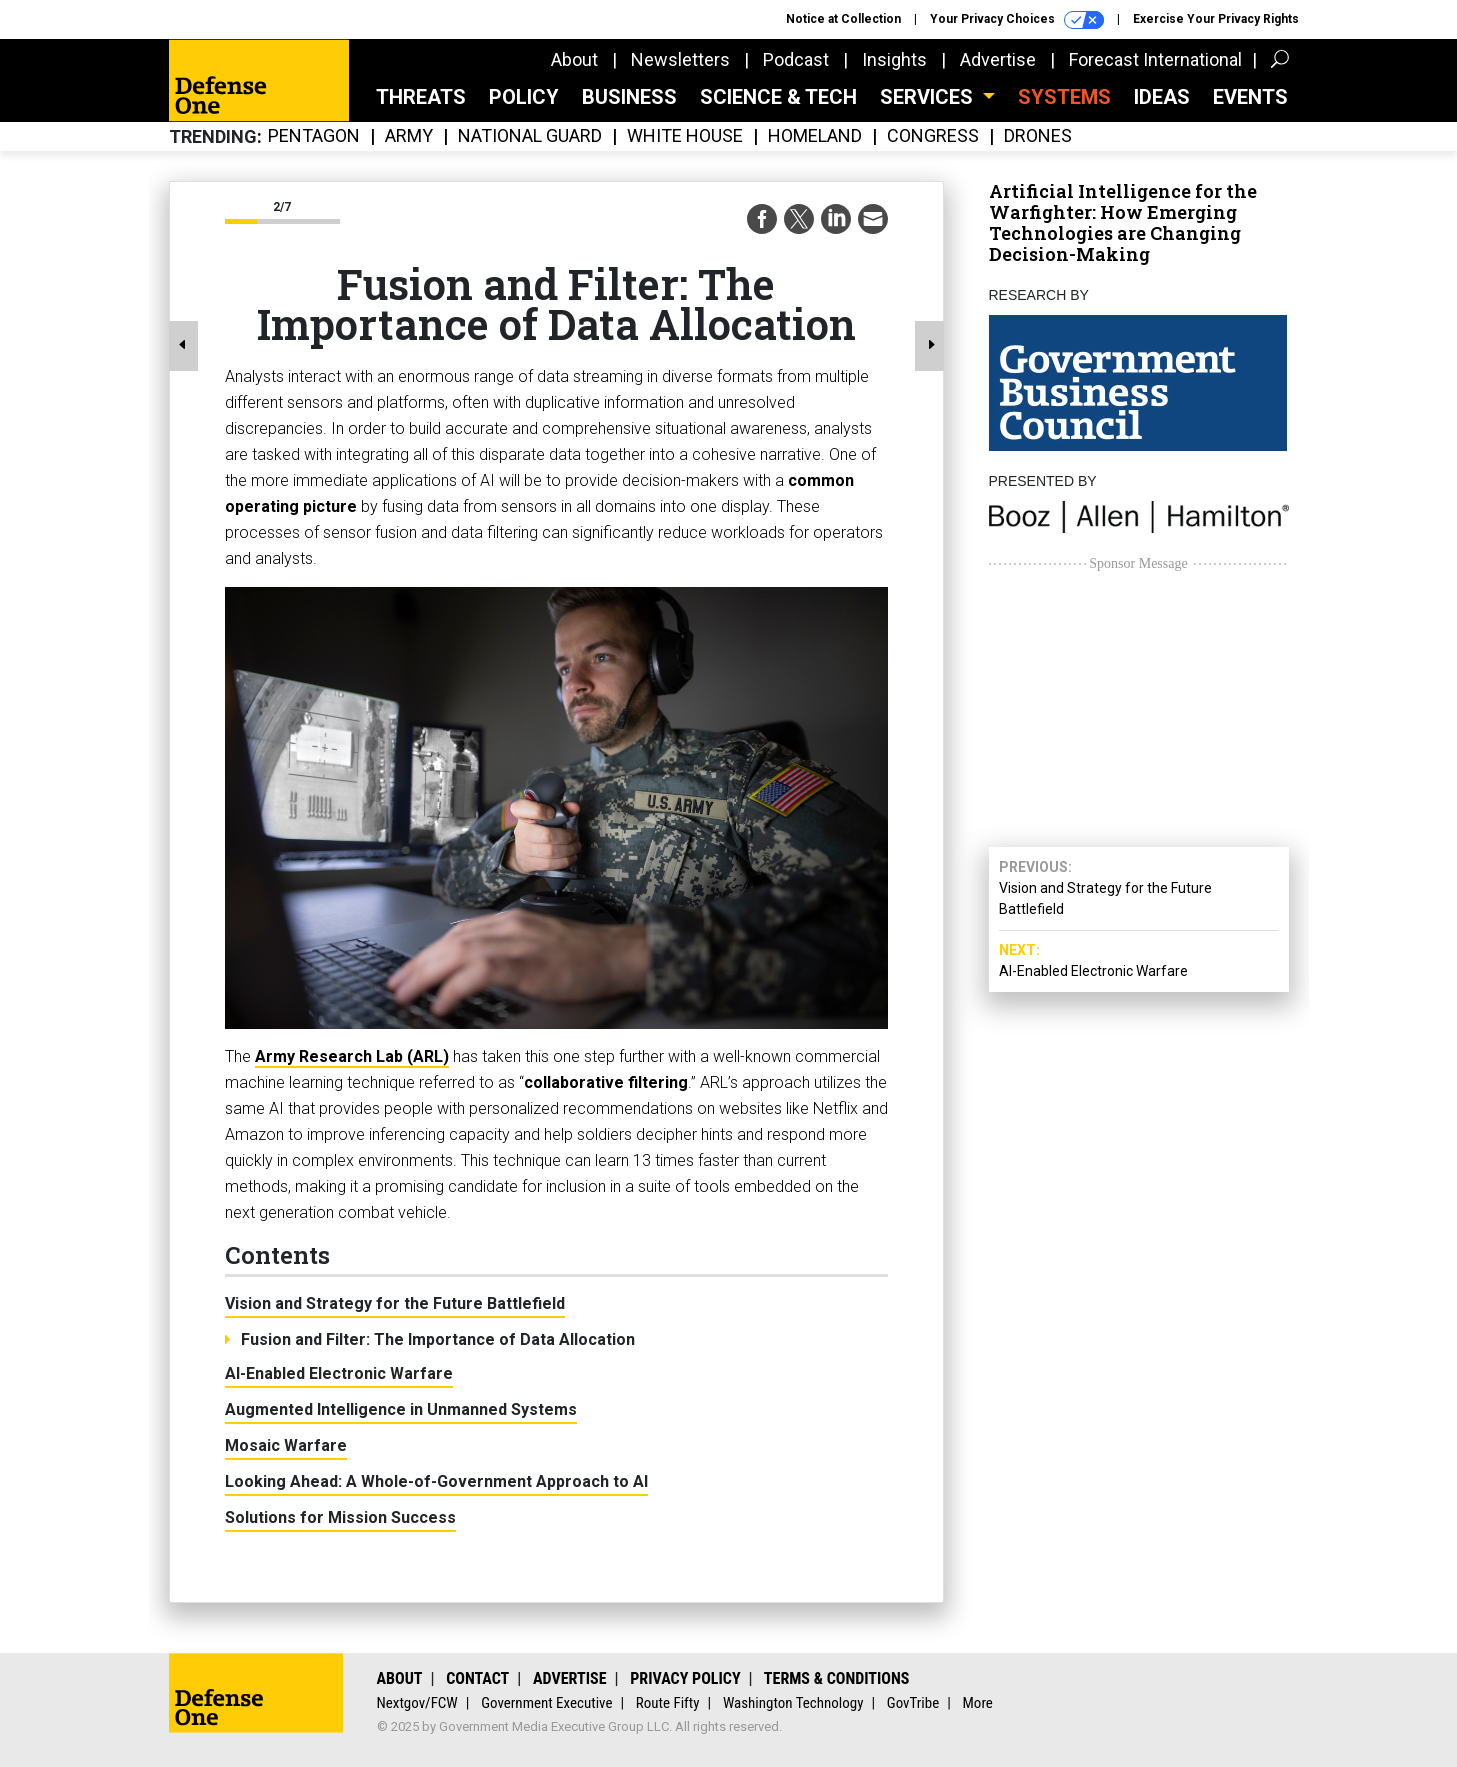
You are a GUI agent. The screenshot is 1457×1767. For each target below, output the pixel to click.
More (978, 1703)
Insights (894, 59)
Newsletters (680, 59)
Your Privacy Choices (1017, 20)
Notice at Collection (843, 19)
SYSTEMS (1064, 97)
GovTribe (913, 1703)
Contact (477, 1678)
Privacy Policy (685, 1678)
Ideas (1162, 97)
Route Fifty (668, 1703)
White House (685, 136)
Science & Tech (778, 97)
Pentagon (314, 136)
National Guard (530, 136)
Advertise (998, 59)
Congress (933, 136)
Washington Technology (793, 1703)
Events (1250, 97)
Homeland (815, 136)
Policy (524, 97)
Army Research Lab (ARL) (352, 1056)
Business (629, 97)
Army (409, 136)
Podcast (796, 59)
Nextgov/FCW (417, 1703)
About (574, 59)
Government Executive (546, 1703)
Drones (1038, 136)
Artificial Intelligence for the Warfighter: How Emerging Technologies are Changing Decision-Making (1123, 222)
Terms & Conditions (837, 1678)
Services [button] (929, 97)
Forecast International (1155, 59)
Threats (421, 97)
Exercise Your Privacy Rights (1216, 19)
